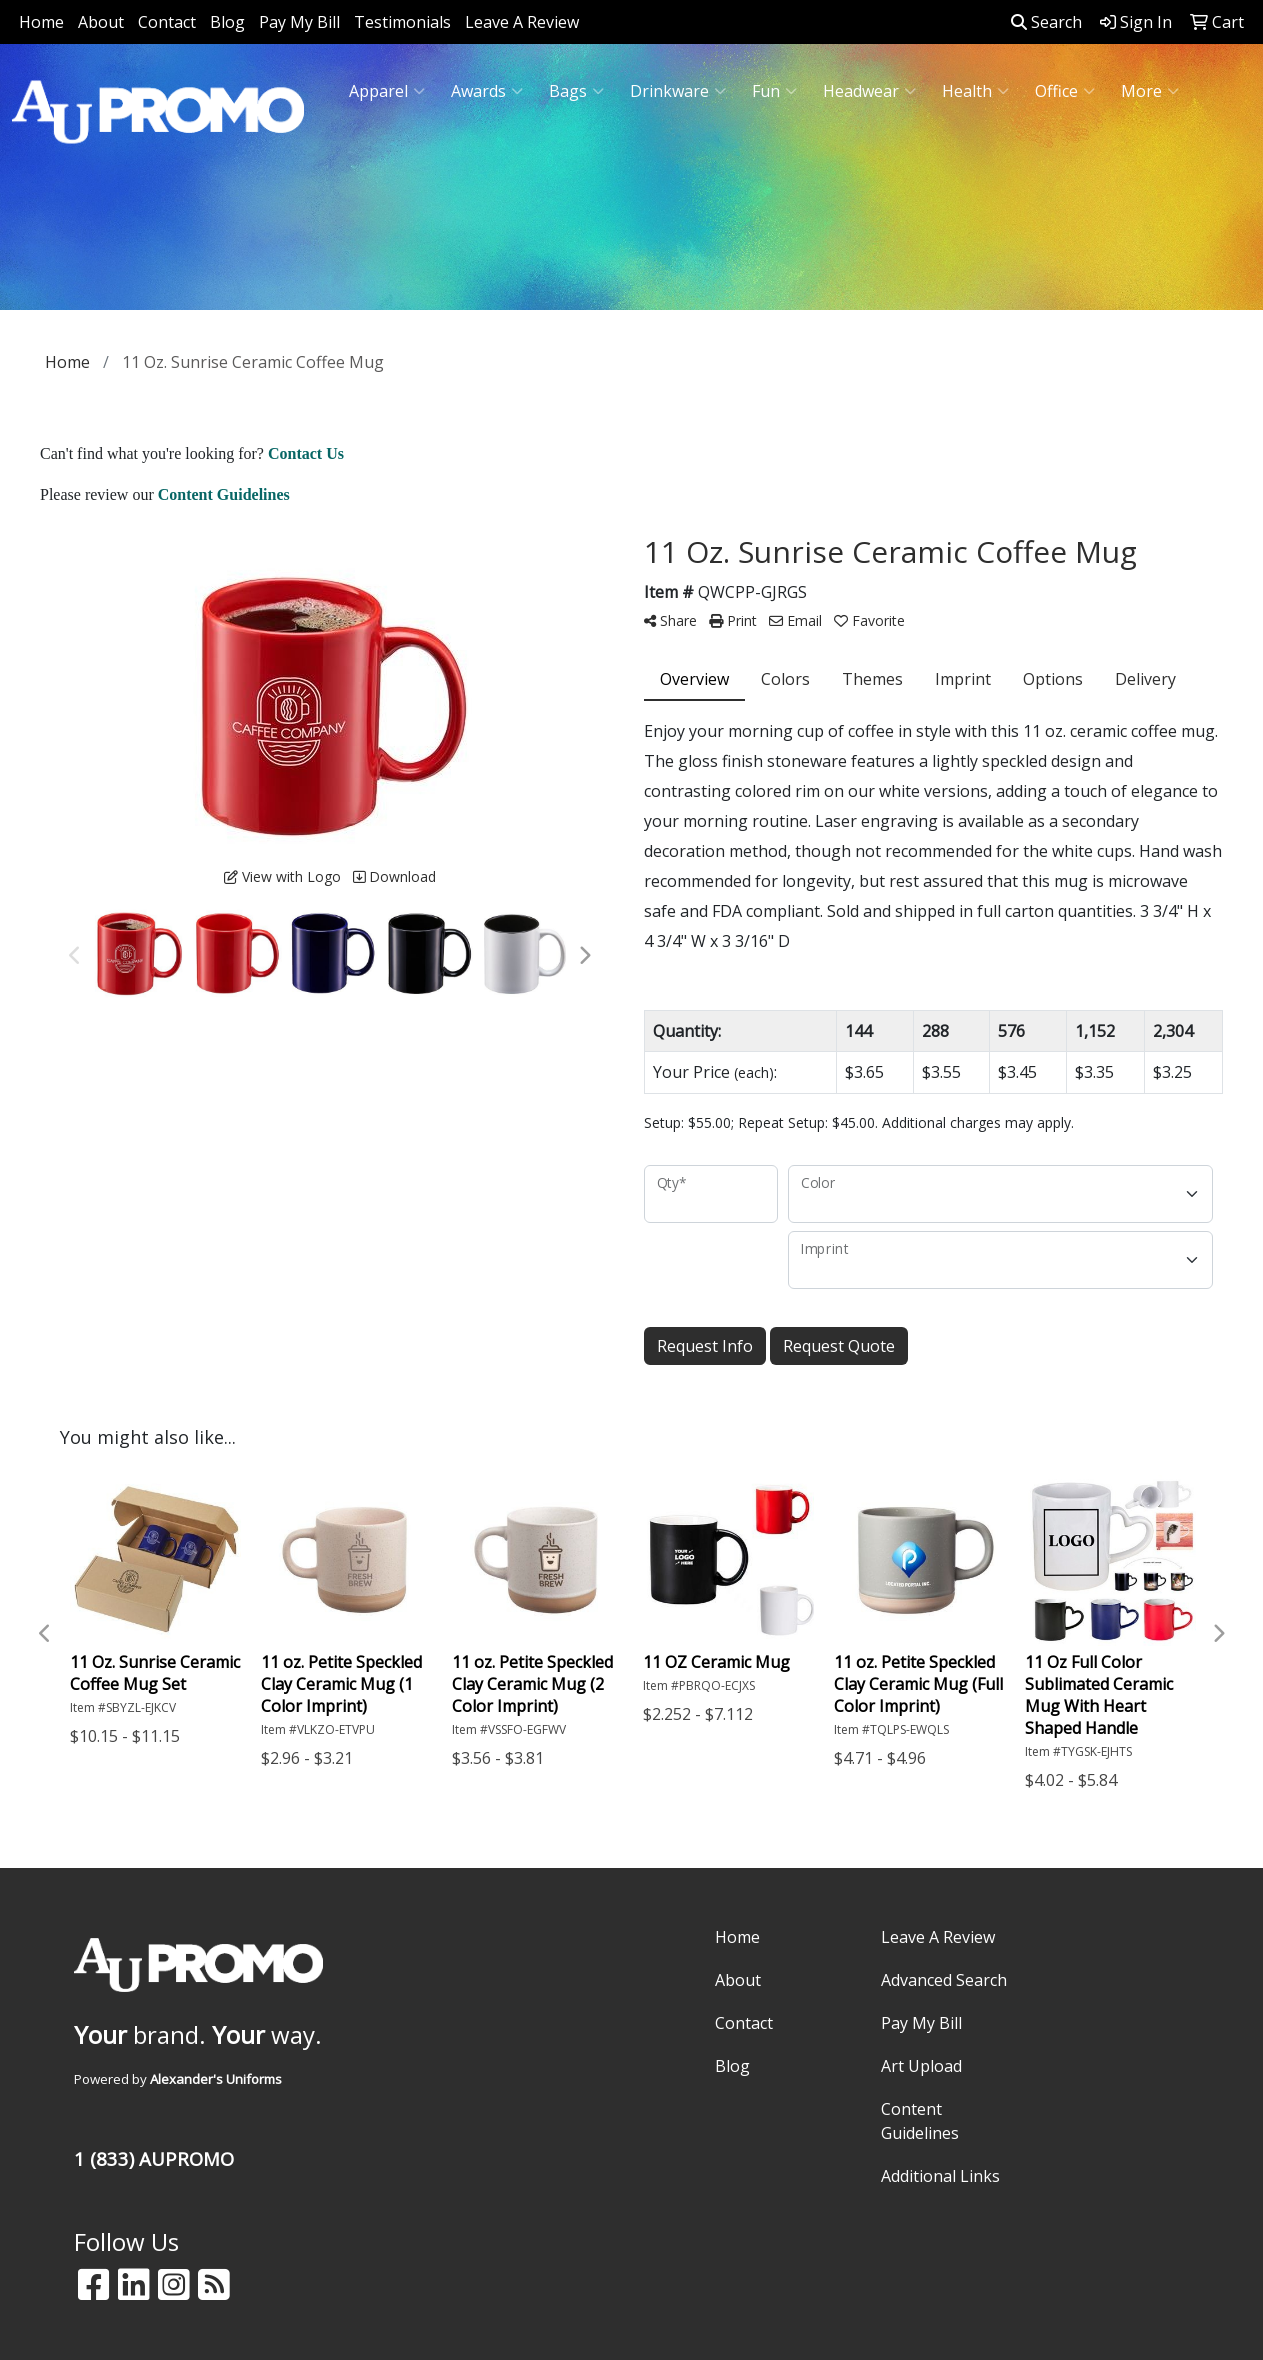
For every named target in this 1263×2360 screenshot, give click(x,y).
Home (41, 22)
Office (1065, 91)
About (101, 22)
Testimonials (402, 22)
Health (975, 91)
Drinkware (678, 91)
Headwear (869, 91)
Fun (774, 91)
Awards (487, 91)
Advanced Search (944, 1980)
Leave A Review (522, 22)
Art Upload (921, 2066)
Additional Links (940, 2176)
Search (1046, 22)
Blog (227, 22)
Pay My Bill (299, 22)
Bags (576, 91)
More (1150, 91)
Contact (167, 22)
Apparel (387, 91)
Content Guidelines (920, 2121)
